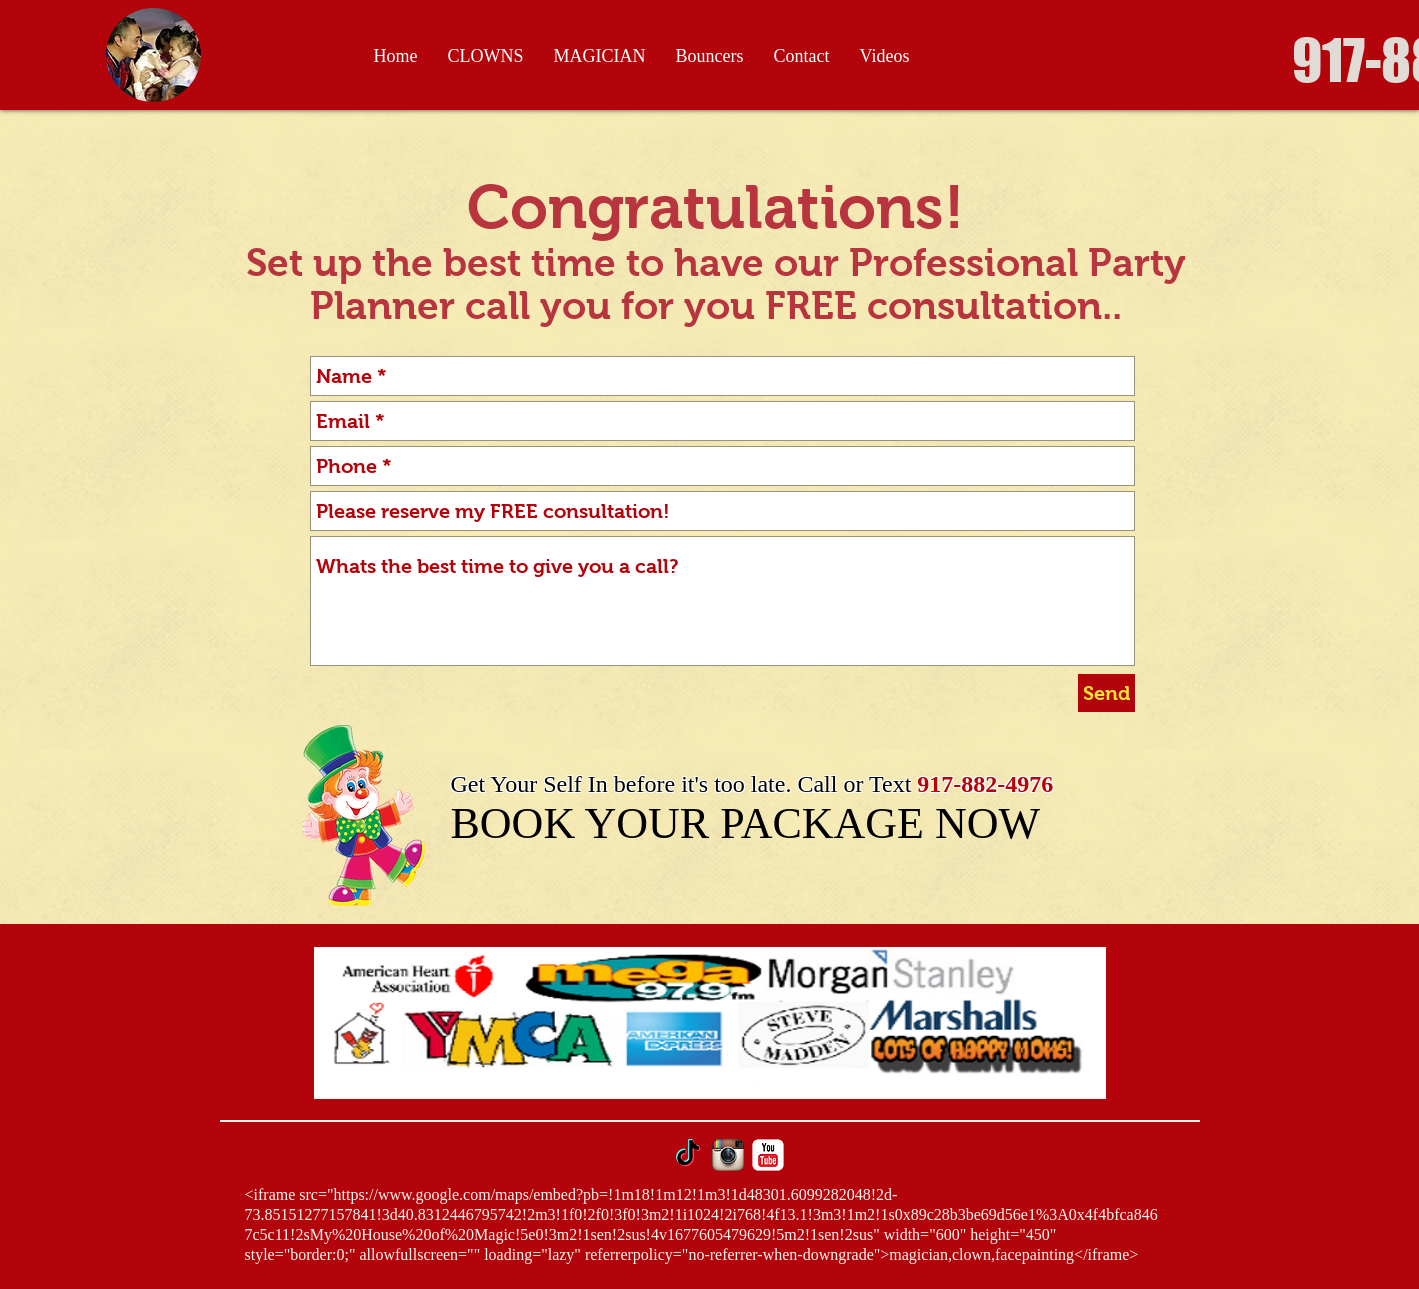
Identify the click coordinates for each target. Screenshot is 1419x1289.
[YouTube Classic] (768, 1155)
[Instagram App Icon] (728, 1155)
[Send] (1106, 693)
